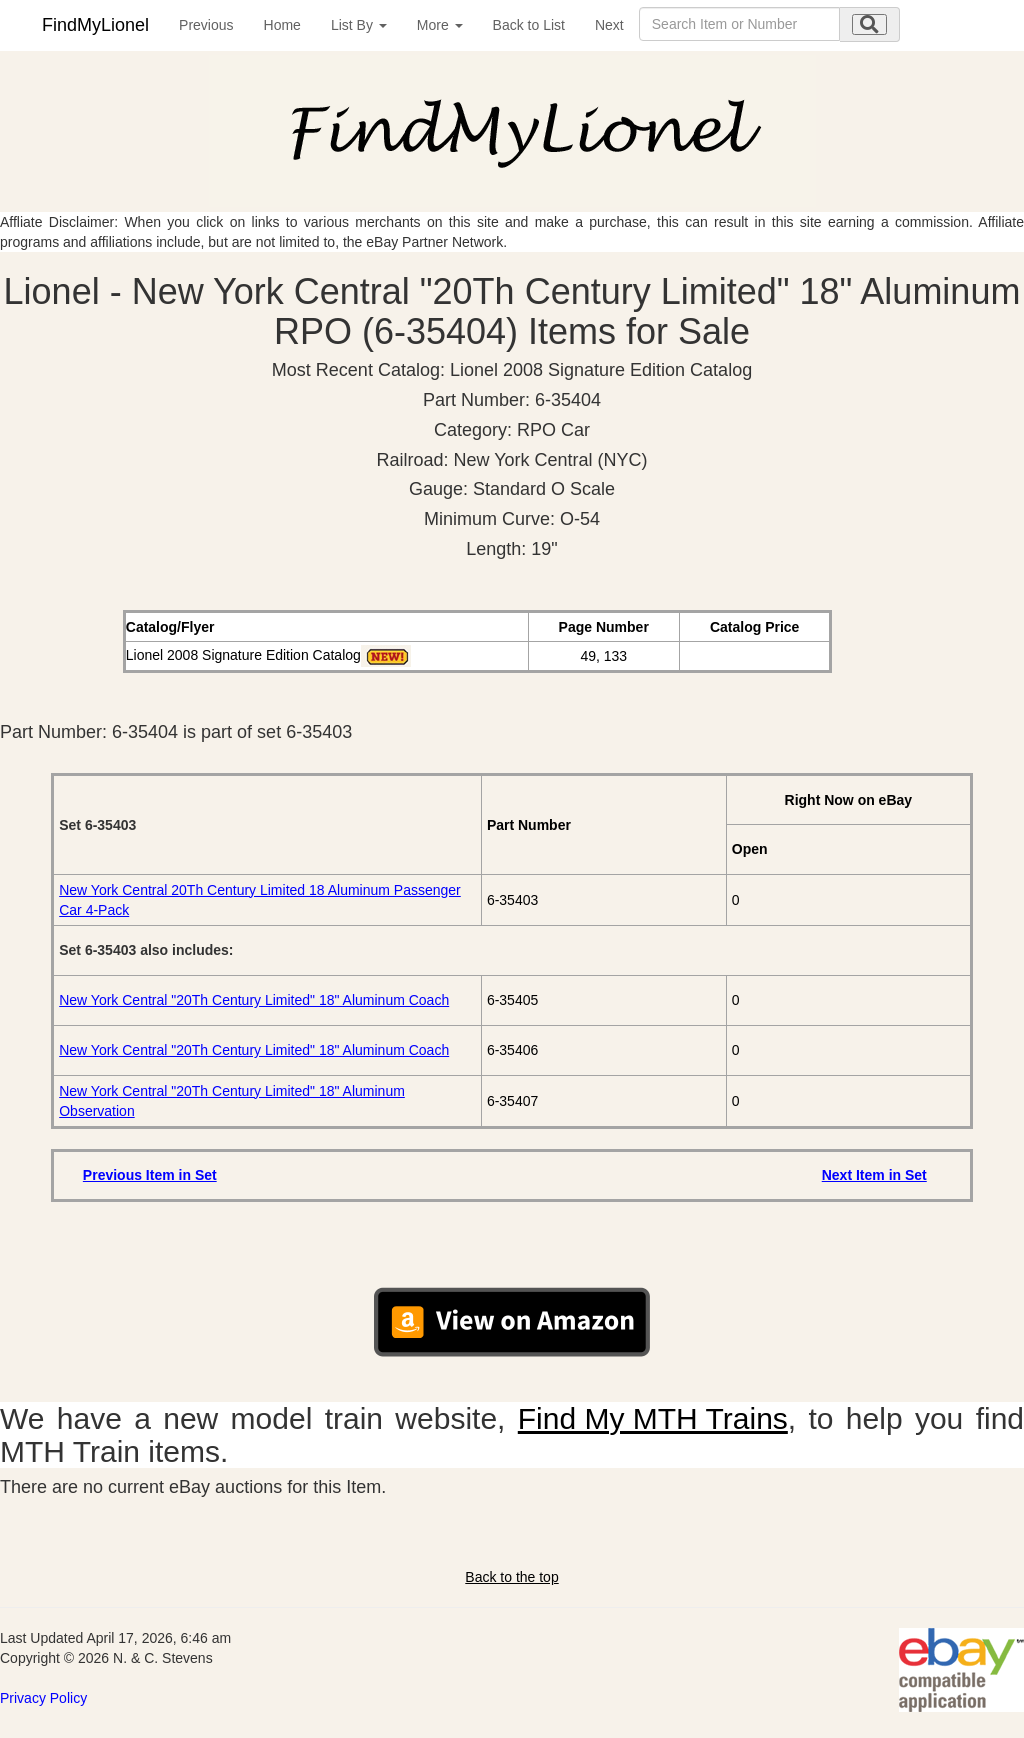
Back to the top (511, 1577)
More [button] (440, 25)
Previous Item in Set (150, 1175)
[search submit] (869, 24)
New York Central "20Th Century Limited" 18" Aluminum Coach (254, 1000)
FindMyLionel (95, 25)
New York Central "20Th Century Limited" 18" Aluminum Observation (232, 1101)
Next (609, 25)
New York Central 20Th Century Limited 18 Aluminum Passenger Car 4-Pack (260, 900)
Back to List (529, 25)
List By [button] (359, 25)
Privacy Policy (43, 1698)
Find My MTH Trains (653, 1418)
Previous (206, 25)
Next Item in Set (874, 1175)
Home (282, 25)
